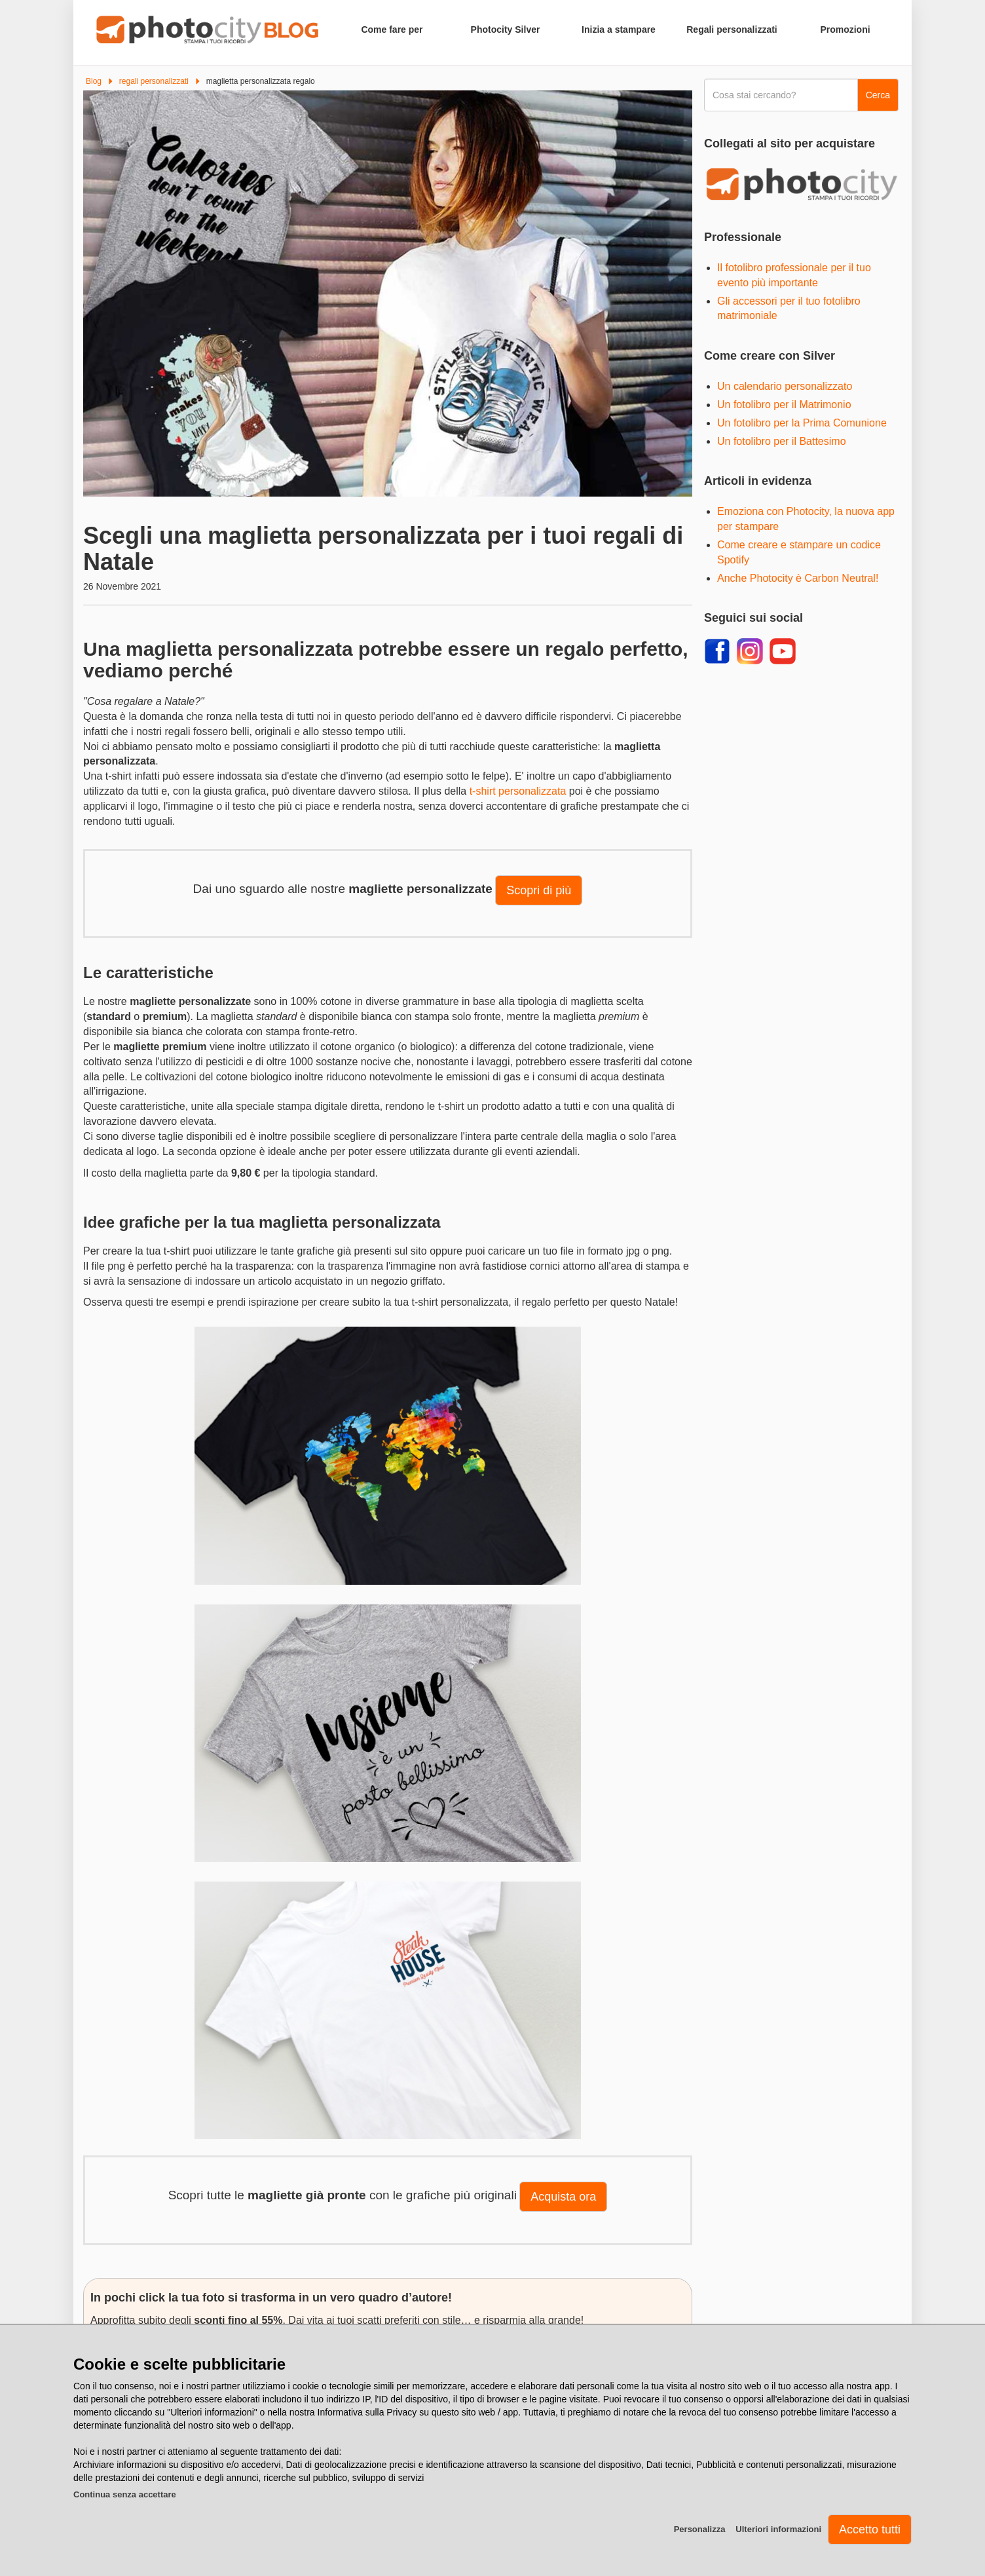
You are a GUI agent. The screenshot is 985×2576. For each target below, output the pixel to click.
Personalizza (700, 2529)
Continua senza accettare (124, 2494)
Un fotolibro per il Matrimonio (784, 404)
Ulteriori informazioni (778, 2529)
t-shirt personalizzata (518, 791)
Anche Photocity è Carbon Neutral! (797, 578)
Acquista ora (563, 2196)
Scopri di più (538, 890)
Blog (94, 81)
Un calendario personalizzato (784, 386)
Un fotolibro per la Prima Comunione (802, 422)
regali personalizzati (154, 81)
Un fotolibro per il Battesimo (781, 441)
